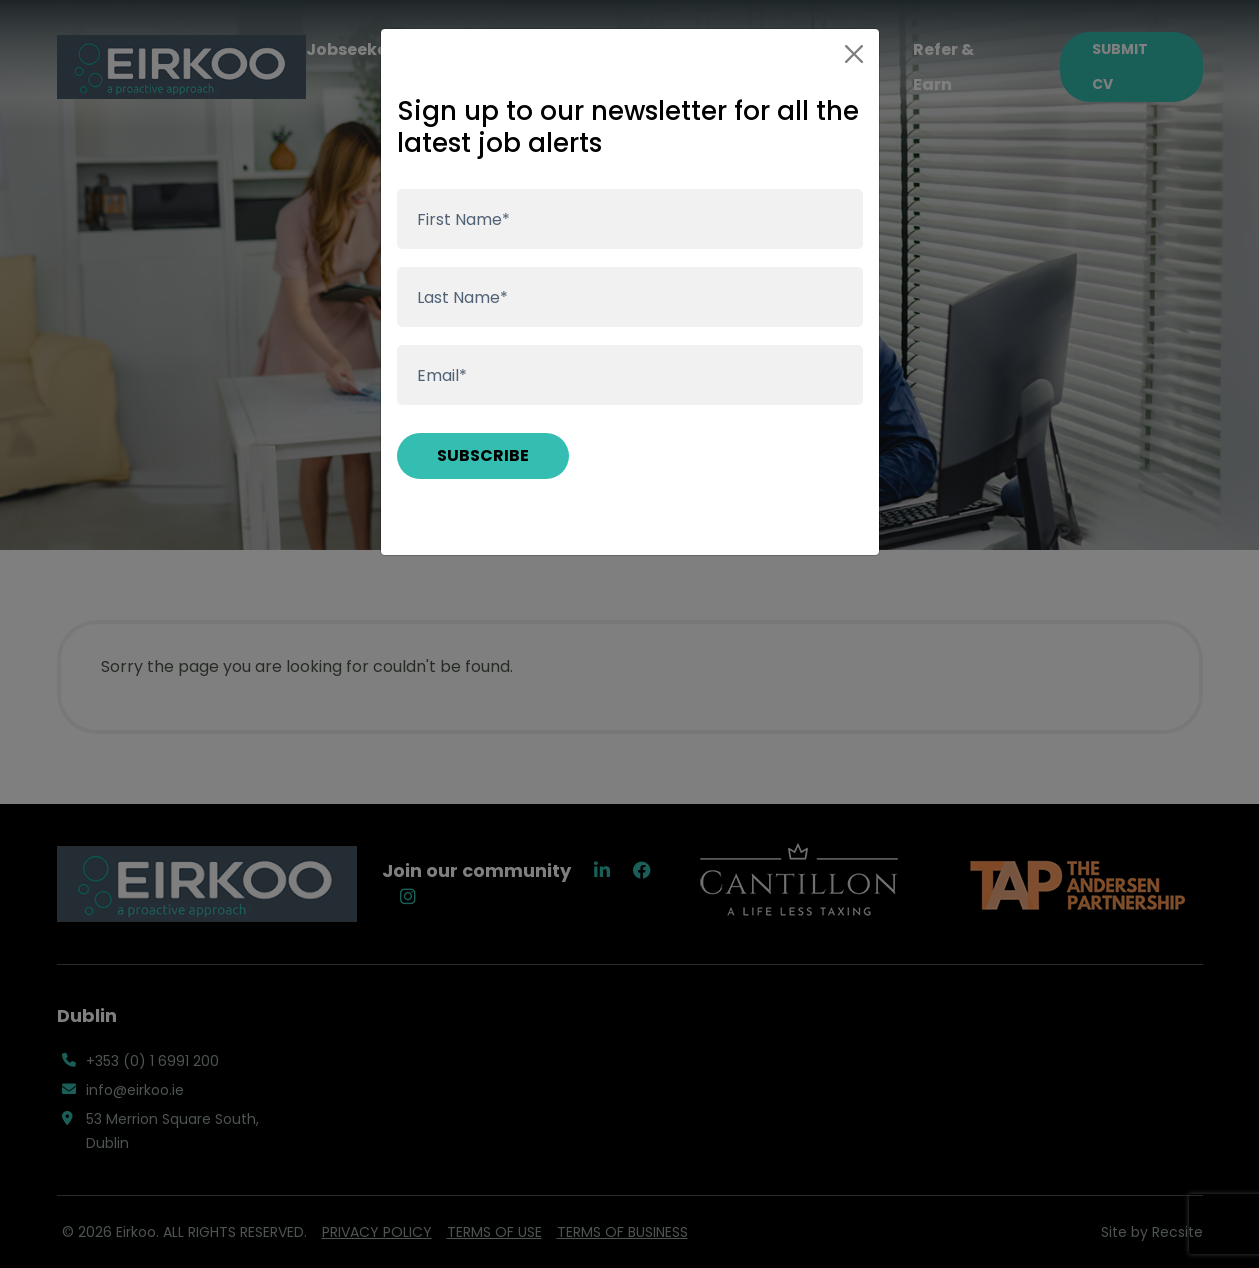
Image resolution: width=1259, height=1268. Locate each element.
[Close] (854, 54)
